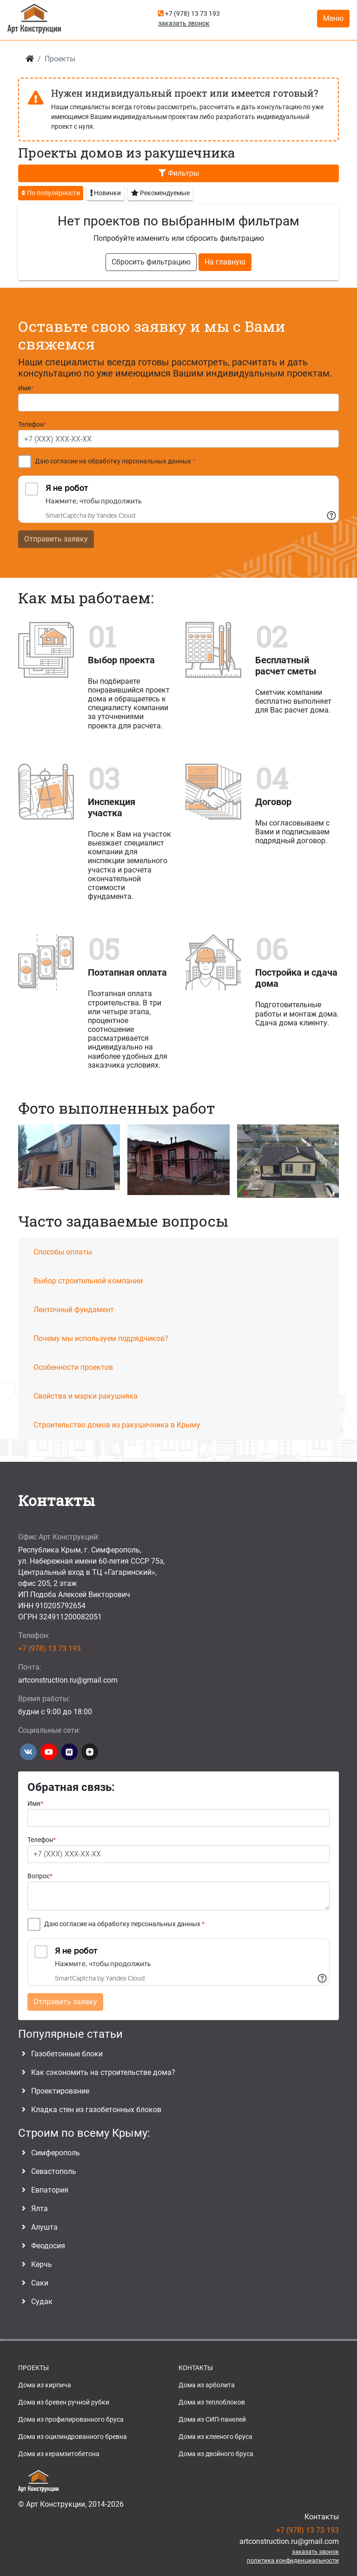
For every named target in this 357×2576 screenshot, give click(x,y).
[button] (334, 1163)
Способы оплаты (62, 1252)
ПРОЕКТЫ (33, 2367)
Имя (26, 388)
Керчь (41, 2264)
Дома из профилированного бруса (71, 2419)
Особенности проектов (73, 1367)
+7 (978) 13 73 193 (189, 13)
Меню (333, 18)
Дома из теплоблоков (211, 2402)
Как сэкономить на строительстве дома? (103, 2072)
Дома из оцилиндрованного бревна (72, 2436)
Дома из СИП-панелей (212, 2419)
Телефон (32, 425)
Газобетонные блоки (67, 2053)
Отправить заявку (56, 539)
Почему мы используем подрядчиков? (100, 1338)
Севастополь (53, 2171)
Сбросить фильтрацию (151, 262)
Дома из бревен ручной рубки (63, 2402)
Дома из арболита (206, 2385)
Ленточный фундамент (73, 1309)
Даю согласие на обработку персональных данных (115, 461)
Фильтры (179, 173)
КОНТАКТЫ (195, 2367)
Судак (42, 2301)
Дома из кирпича (44, 2385)
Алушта (44, 2227)
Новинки (105, 192)
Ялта (39, 2208)
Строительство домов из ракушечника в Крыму (116, 1424)
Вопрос (40, 1876)
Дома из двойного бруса (215, 2453)
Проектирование (60, 2091)
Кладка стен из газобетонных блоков (96, 2109)
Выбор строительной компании (88, 1280)
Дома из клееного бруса (215, 2436)
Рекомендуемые (160, 192)
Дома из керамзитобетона (58, 2453)
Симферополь (55, 2152)
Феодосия (48, 2245)
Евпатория (49, 2190)
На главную (225, 262)
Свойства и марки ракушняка (85, 1396)
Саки (39, 2283)
